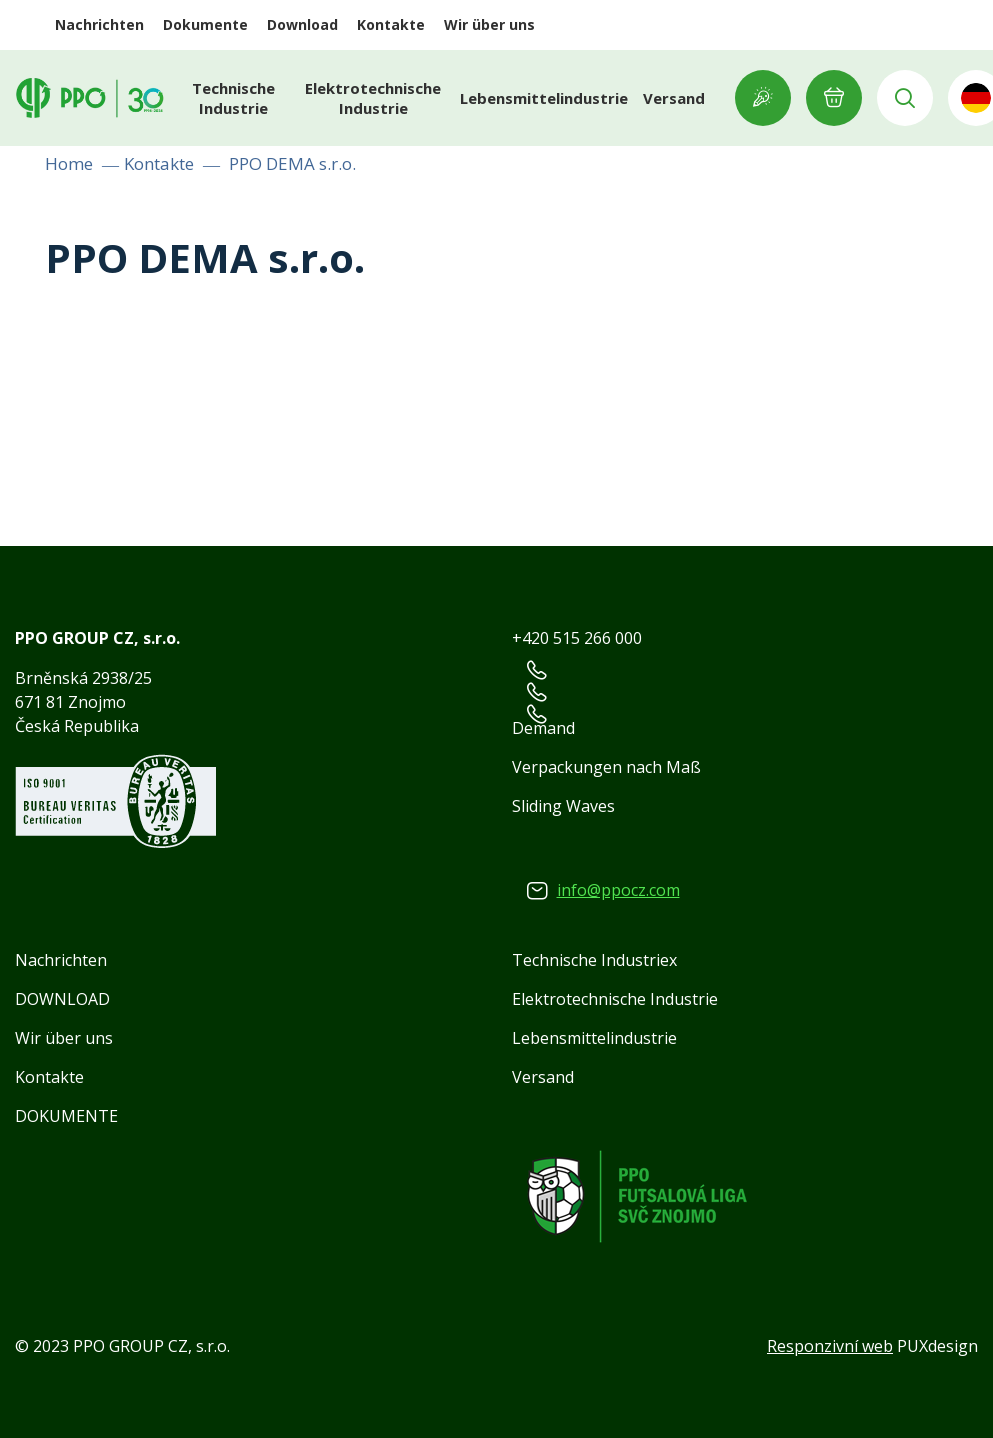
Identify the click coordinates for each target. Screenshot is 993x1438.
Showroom (763, 98)
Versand (674, 98)
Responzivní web (830, 1346)
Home (69, 163)
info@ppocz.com (618, 890)
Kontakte (391, 24)
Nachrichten (99, 24)
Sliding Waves (563, 806)
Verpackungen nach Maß (606, 767)
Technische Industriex (594, 960)
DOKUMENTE (66, 1116)
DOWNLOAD (62, 999)
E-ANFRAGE (834, 98)
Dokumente (205, 24)
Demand (543, 728)
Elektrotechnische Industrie (373, 98)
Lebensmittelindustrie (544, 98)
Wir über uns (489, 24)
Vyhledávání (905, 98)
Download (302, 24)
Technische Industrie (233, 98)
